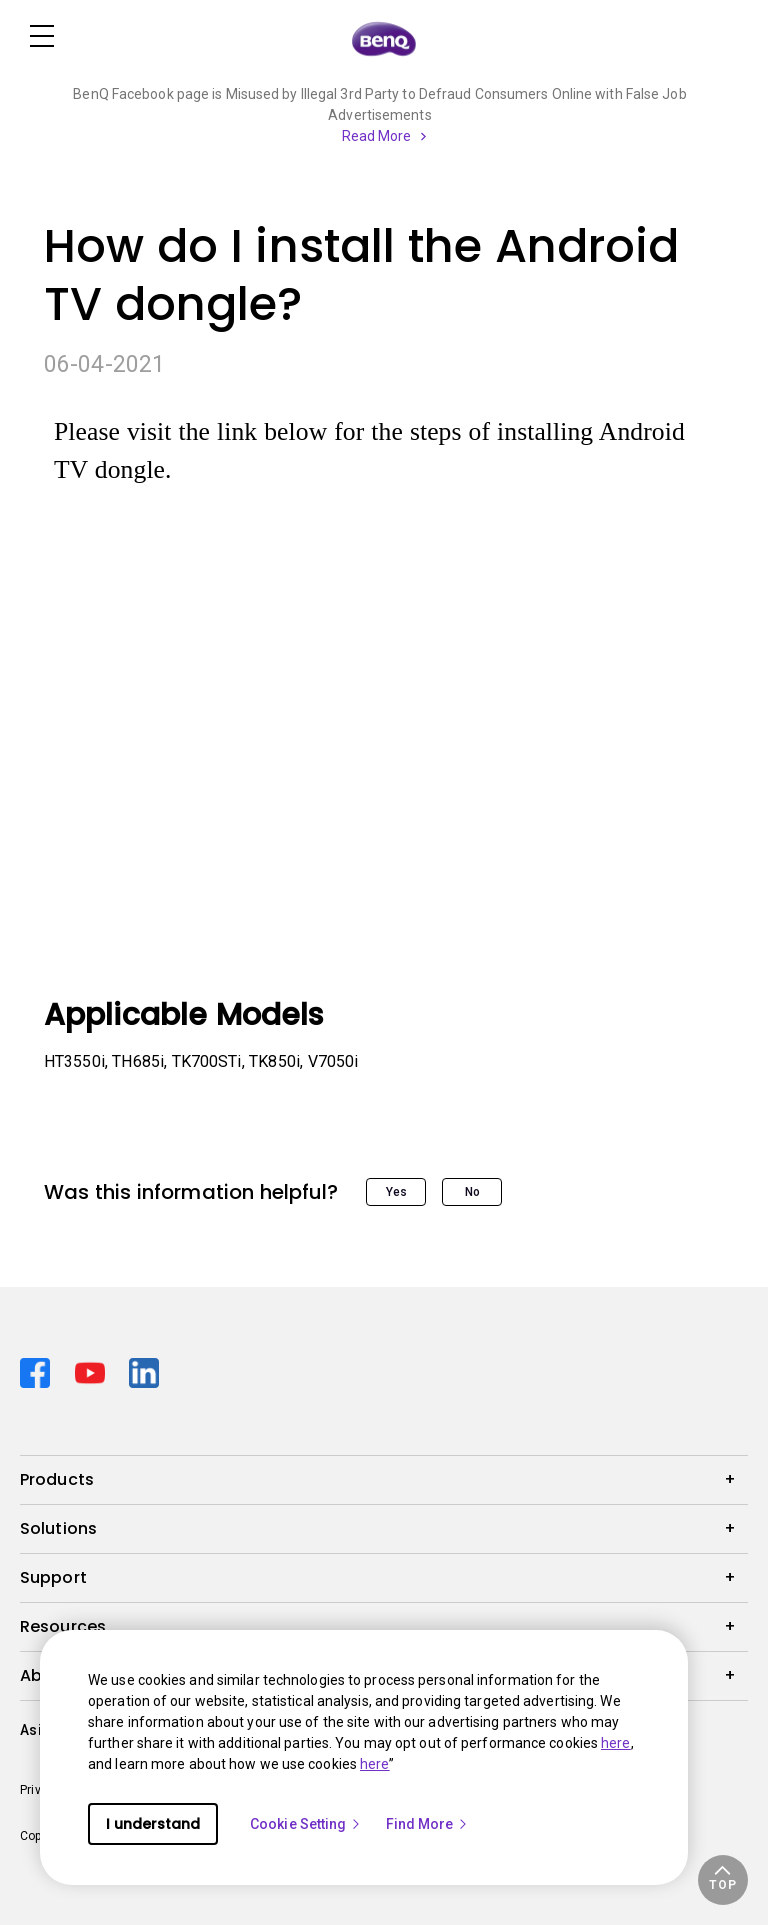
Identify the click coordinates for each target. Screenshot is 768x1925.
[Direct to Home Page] (384, 38)
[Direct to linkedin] (144, 1370)
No (472, 1192)
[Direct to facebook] (39, 1370)
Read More (377, 136)
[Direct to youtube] (94, 1370)
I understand (153, 1824)
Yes (396, 1192)
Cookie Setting (306, 1824)
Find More (428, 1824)
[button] (723, 1880)
